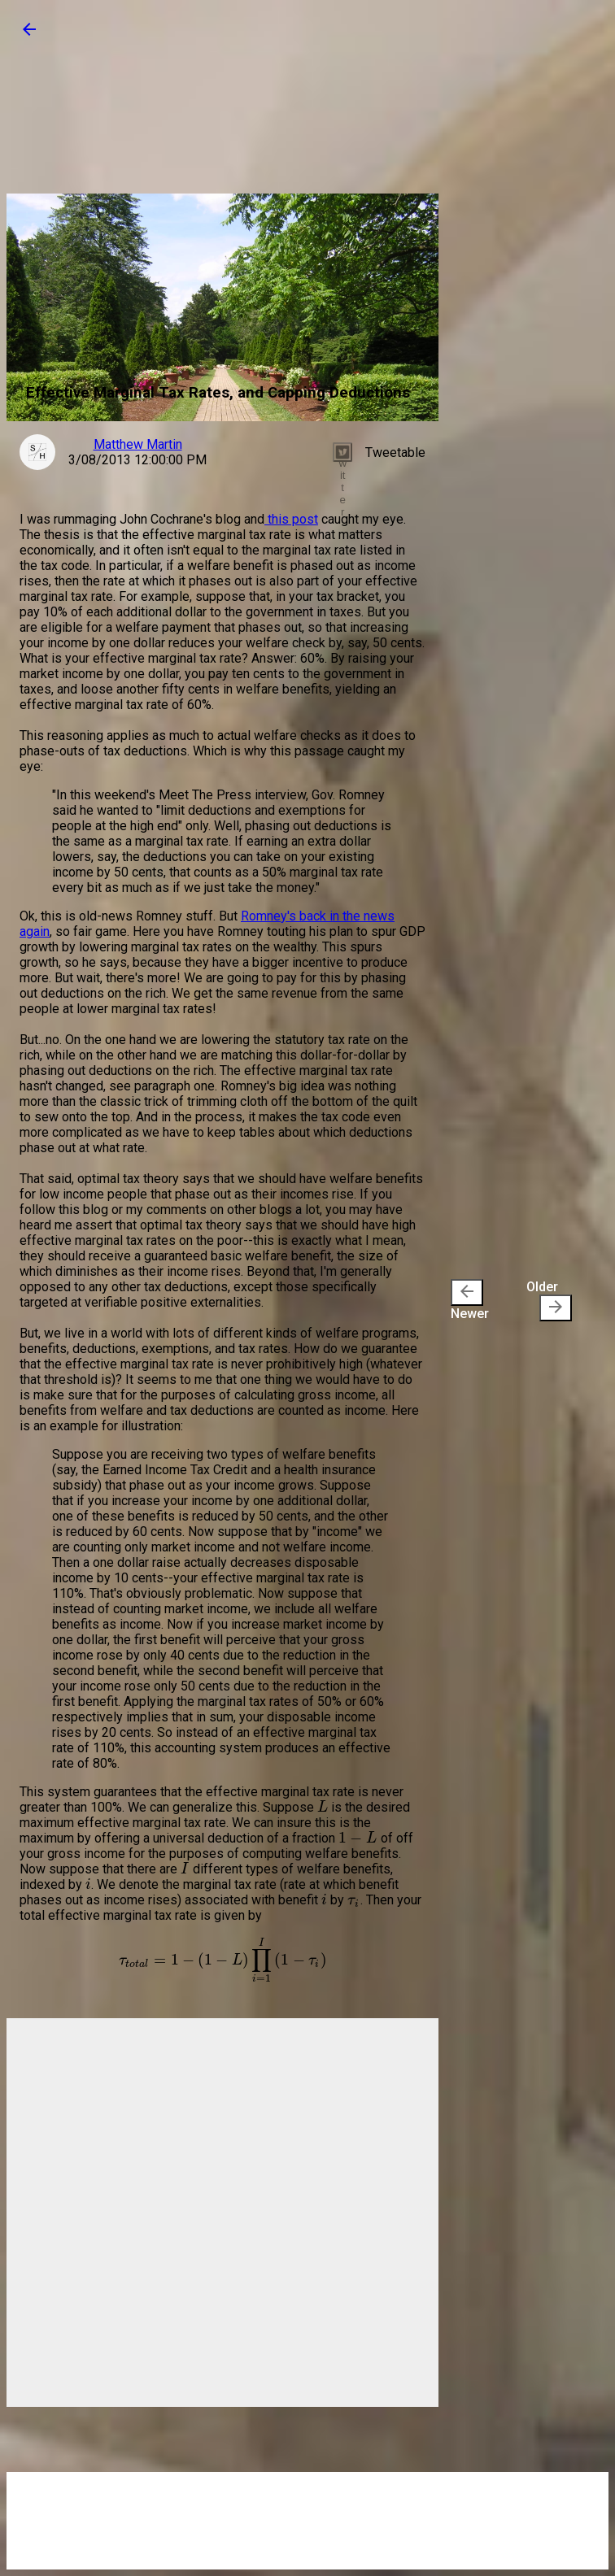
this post (291, 519)
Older (549, 1300)
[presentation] (467, 1292)
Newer (470, 1300)
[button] (29, 34)
